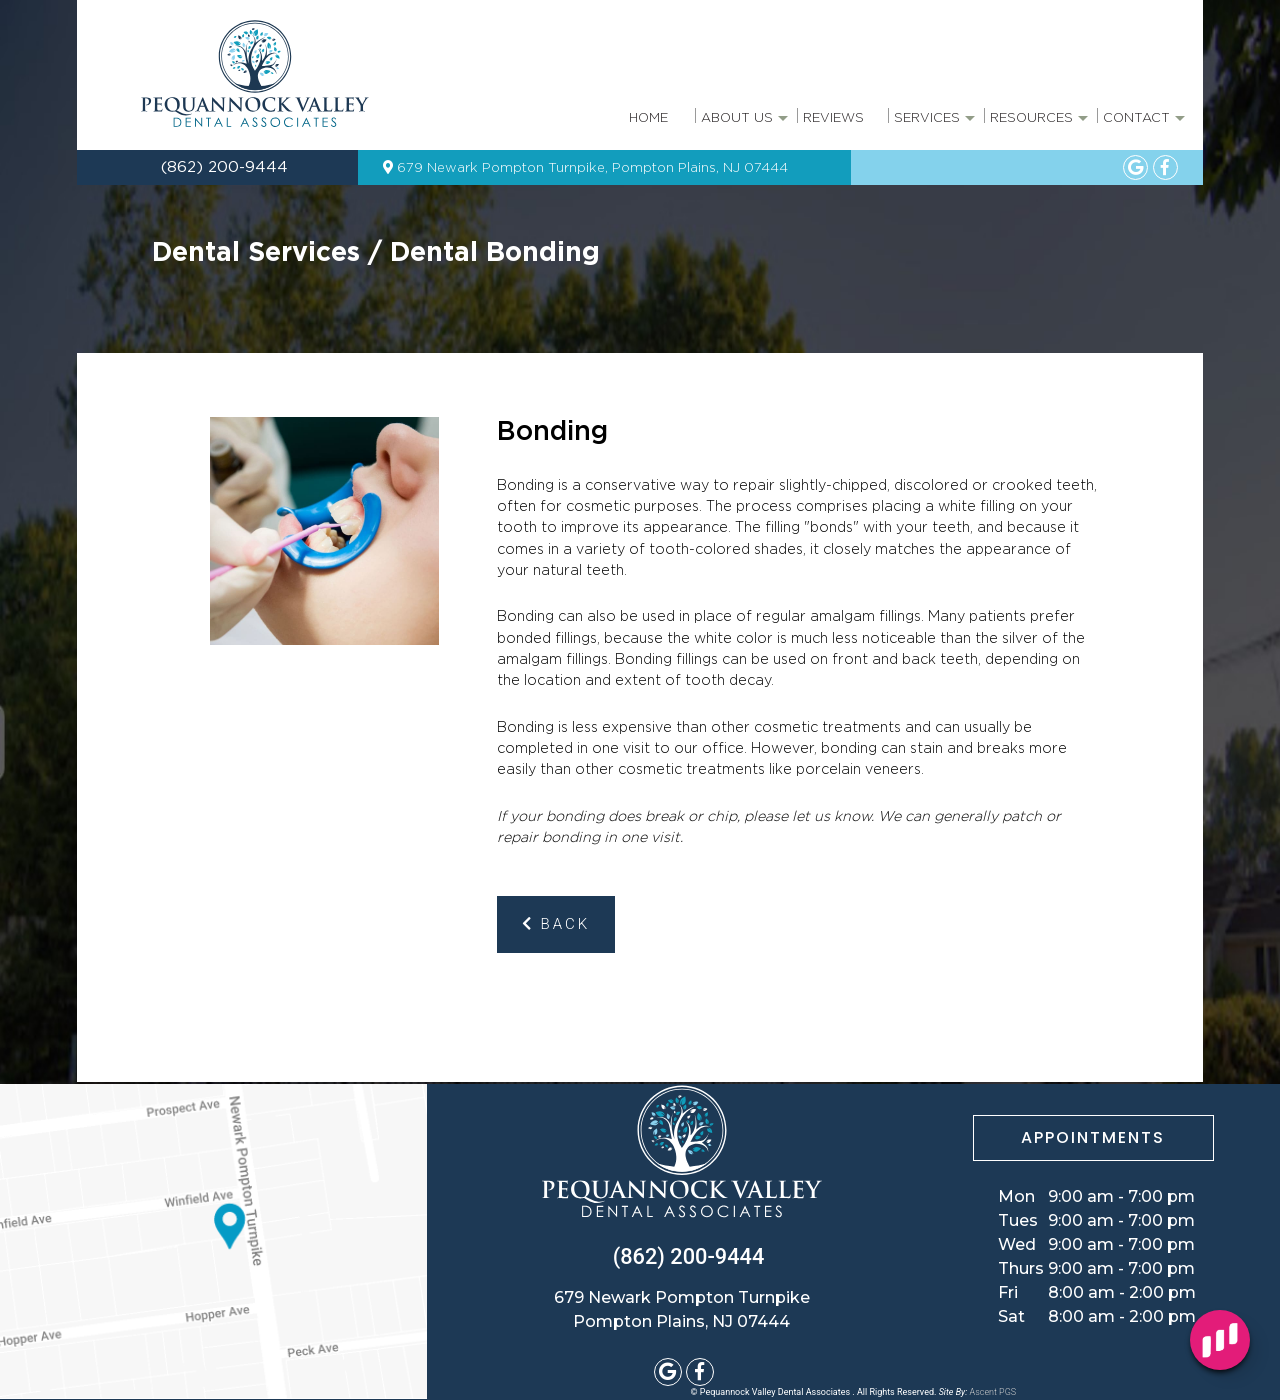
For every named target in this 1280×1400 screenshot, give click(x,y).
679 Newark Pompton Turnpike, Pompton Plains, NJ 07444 (585, 167)
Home (648, 117)
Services (933, 125)
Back (556, 924)
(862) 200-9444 (222, 167)
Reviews (833, 117)
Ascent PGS (993, 1392)
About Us (743, 125)
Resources (1037, 125)
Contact (1142, 125)
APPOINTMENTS (1093, 1137)
